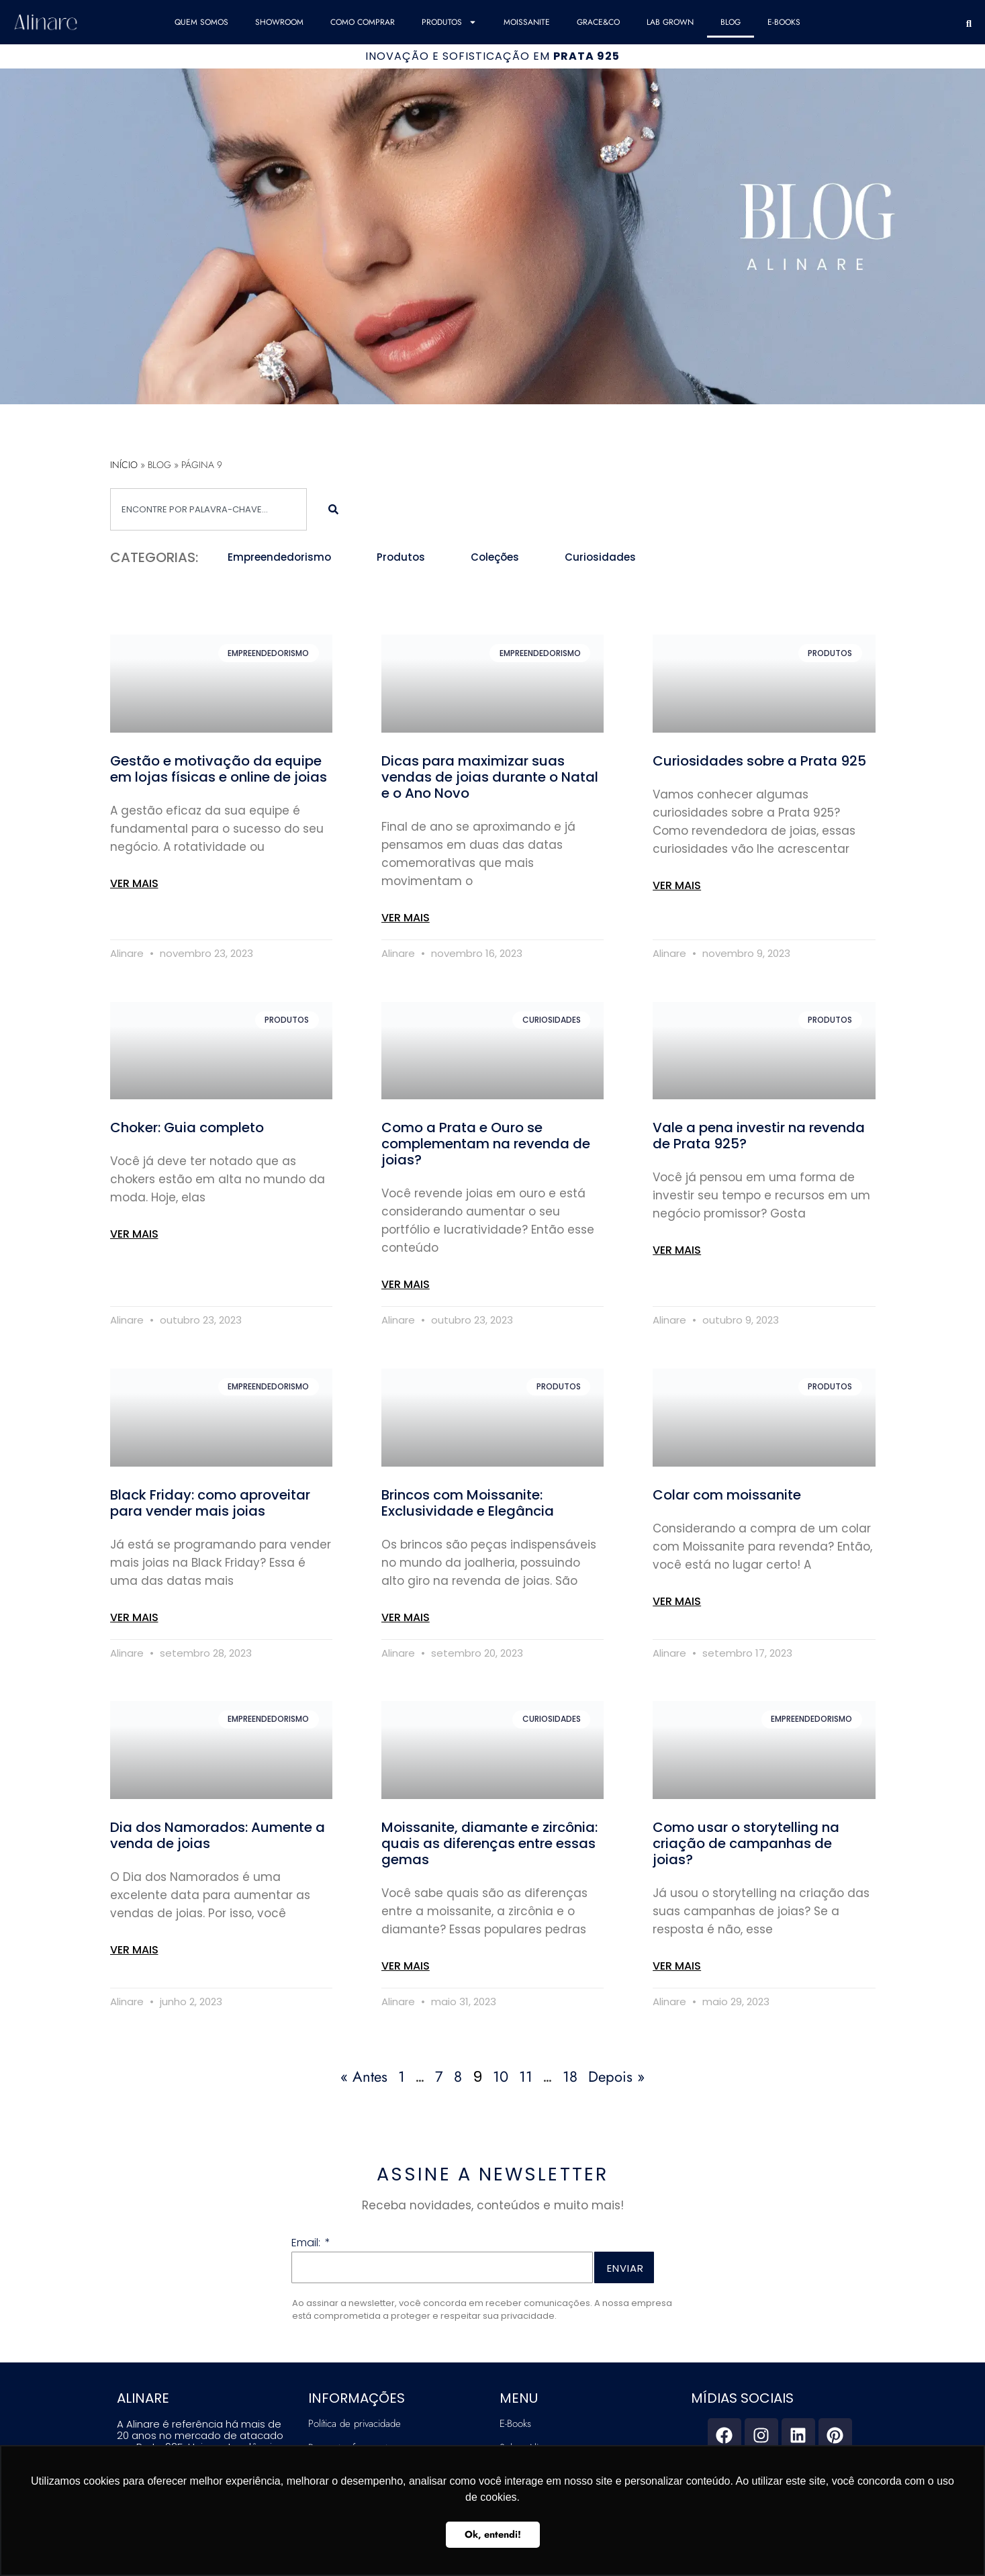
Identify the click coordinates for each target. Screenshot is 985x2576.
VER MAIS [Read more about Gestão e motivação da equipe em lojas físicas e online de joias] (134, 883)
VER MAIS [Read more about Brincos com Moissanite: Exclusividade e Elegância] (405, 1617)
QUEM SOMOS (201, 22)
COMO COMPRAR (362, 22)
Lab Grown (670, 22)
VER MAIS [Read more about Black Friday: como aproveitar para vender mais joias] (134, 1617)
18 (570, 2076)
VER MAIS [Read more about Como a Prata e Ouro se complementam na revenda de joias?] (405, 1284)
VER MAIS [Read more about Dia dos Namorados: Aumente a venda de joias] (134, 1950)
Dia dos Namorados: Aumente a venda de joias (217, 1835)
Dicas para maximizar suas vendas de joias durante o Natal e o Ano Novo (489, 776)
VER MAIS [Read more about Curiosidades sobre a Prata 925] (677, 885)
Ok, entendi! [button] (493, 2534)
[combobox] (209, 509)
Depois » (616, 2076)
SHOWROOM (279, 22)
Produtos (449, 22)
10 (500, 2076)
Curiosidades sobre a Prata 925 (759, 760)
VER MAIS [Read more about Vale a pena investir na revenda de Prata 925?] (677, 1250)
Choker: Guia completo (187, 1127)
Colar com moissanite (727, 1494)
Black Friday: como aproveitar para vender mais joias (210, 1502)
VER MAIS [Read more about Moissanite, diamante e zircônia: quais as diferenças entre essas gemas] (405, 1966)
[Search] (333, 509)
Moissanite (527, 22)
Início (124, 464)
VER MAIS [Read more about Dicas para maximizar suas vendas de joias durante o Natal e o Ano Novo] (405, 917)
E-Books (783, 22)
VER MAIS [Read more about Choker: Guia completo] (134, 1234)
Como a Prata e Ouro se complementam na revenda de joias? (485, 1143)
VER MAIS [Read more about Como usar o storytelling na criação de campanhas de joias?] (677, 1966)
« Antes (363, 2076)
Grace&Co (598, 22)
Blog (730, 22)
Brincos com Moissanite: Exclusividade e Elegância (467, 1502)
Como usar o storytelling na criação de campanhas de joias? (746, 1843)
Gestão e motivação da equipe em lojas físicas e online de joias (218, 768)
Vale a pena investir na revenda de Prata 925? (759, 1135)
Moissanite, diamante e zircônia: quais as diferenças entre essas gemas (489, 1843)
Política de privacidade (354, 2423)
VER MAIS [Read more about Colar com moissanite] (677, 1601)
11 (525, 2076)
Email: (307, 2244)
